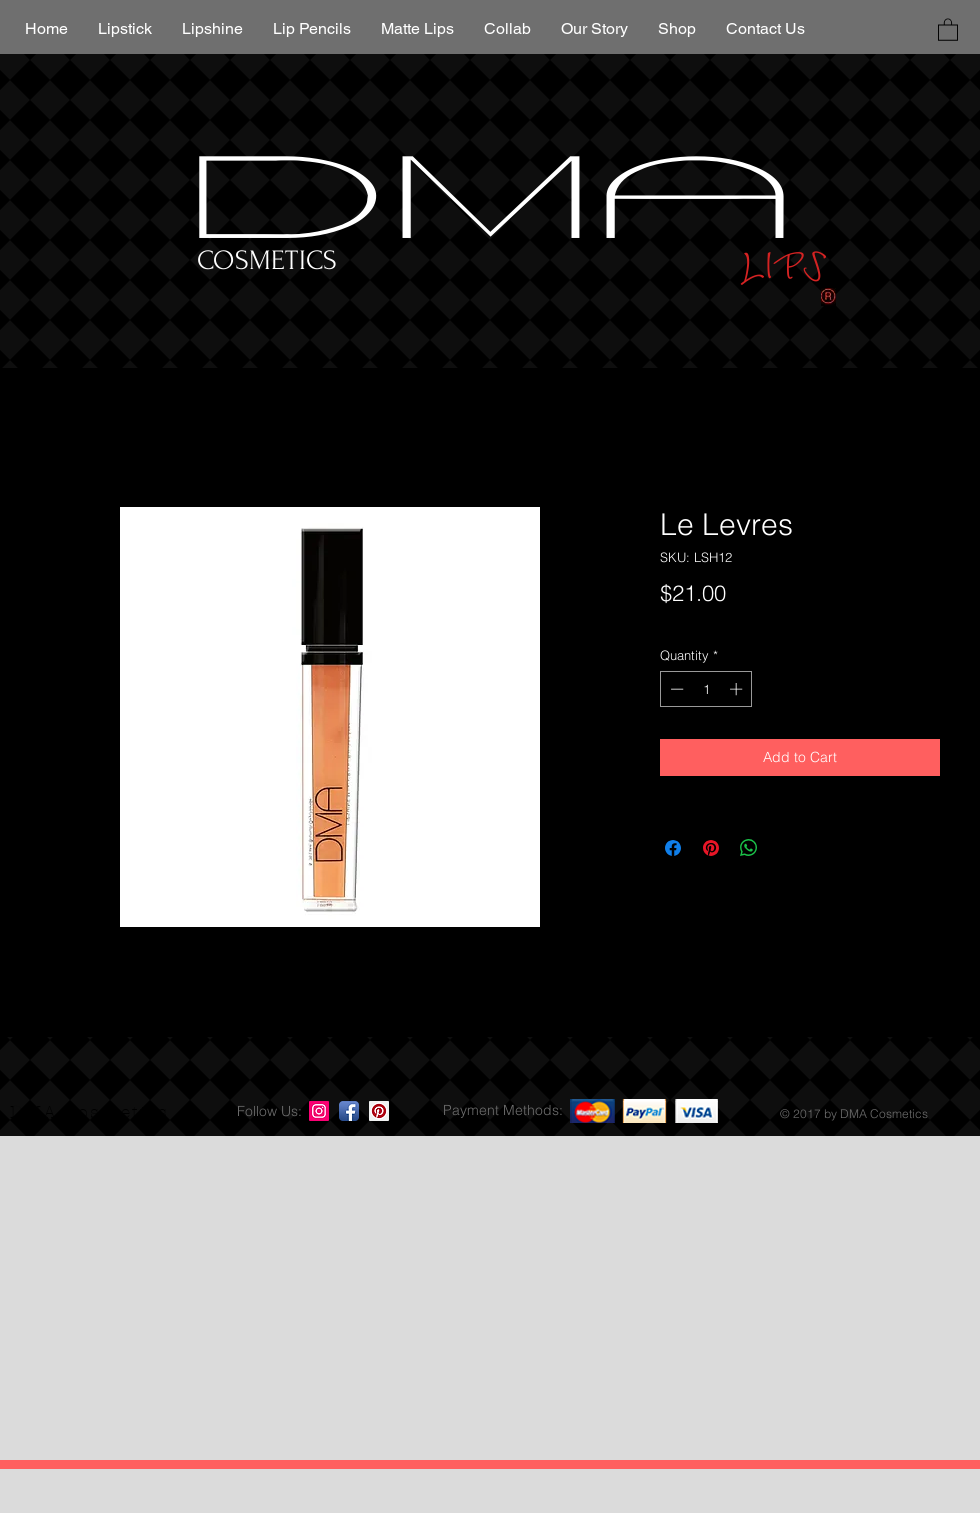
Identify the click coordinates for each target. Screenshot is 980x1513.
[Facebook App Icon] (349, 1111)
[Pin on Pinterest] (711, 848)
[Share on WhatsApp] (749, 848)
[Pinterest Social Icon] (379, 1111)
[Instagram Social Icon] (319, 1111)
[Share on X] (787, 848)
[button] (948, 29)
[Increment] (738, 689)
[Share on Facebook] (673, 848)
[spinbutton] (706, 689)
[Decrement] (675, 689)
